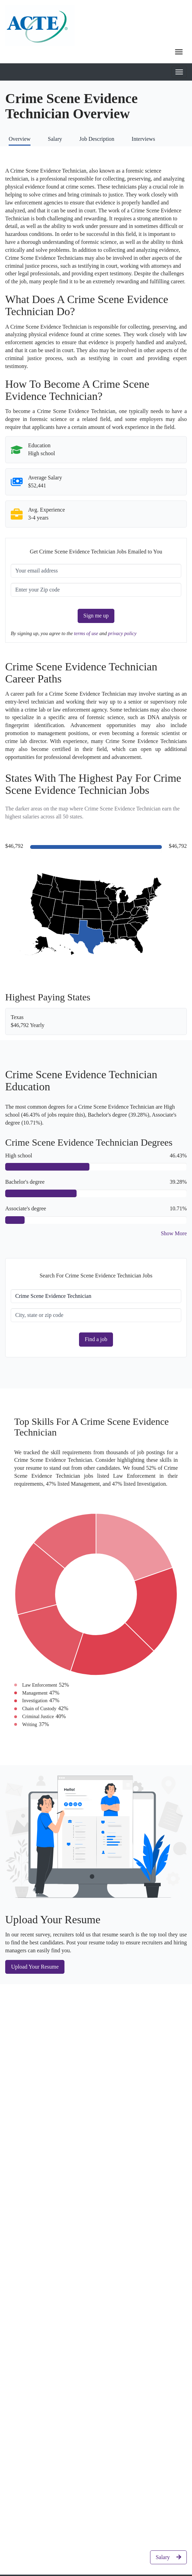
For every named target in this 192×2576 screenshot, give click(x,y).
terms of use (86, 633)
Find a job (96, 1339)
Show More (174, 1233)
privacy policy (122, 633)
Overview (19, 139)
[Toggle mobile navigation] (179, 72)
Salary (55, 139)
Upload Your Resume (35, 1967)
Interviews (143, 139)
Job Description (96, 139)
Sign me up (96, 615)
